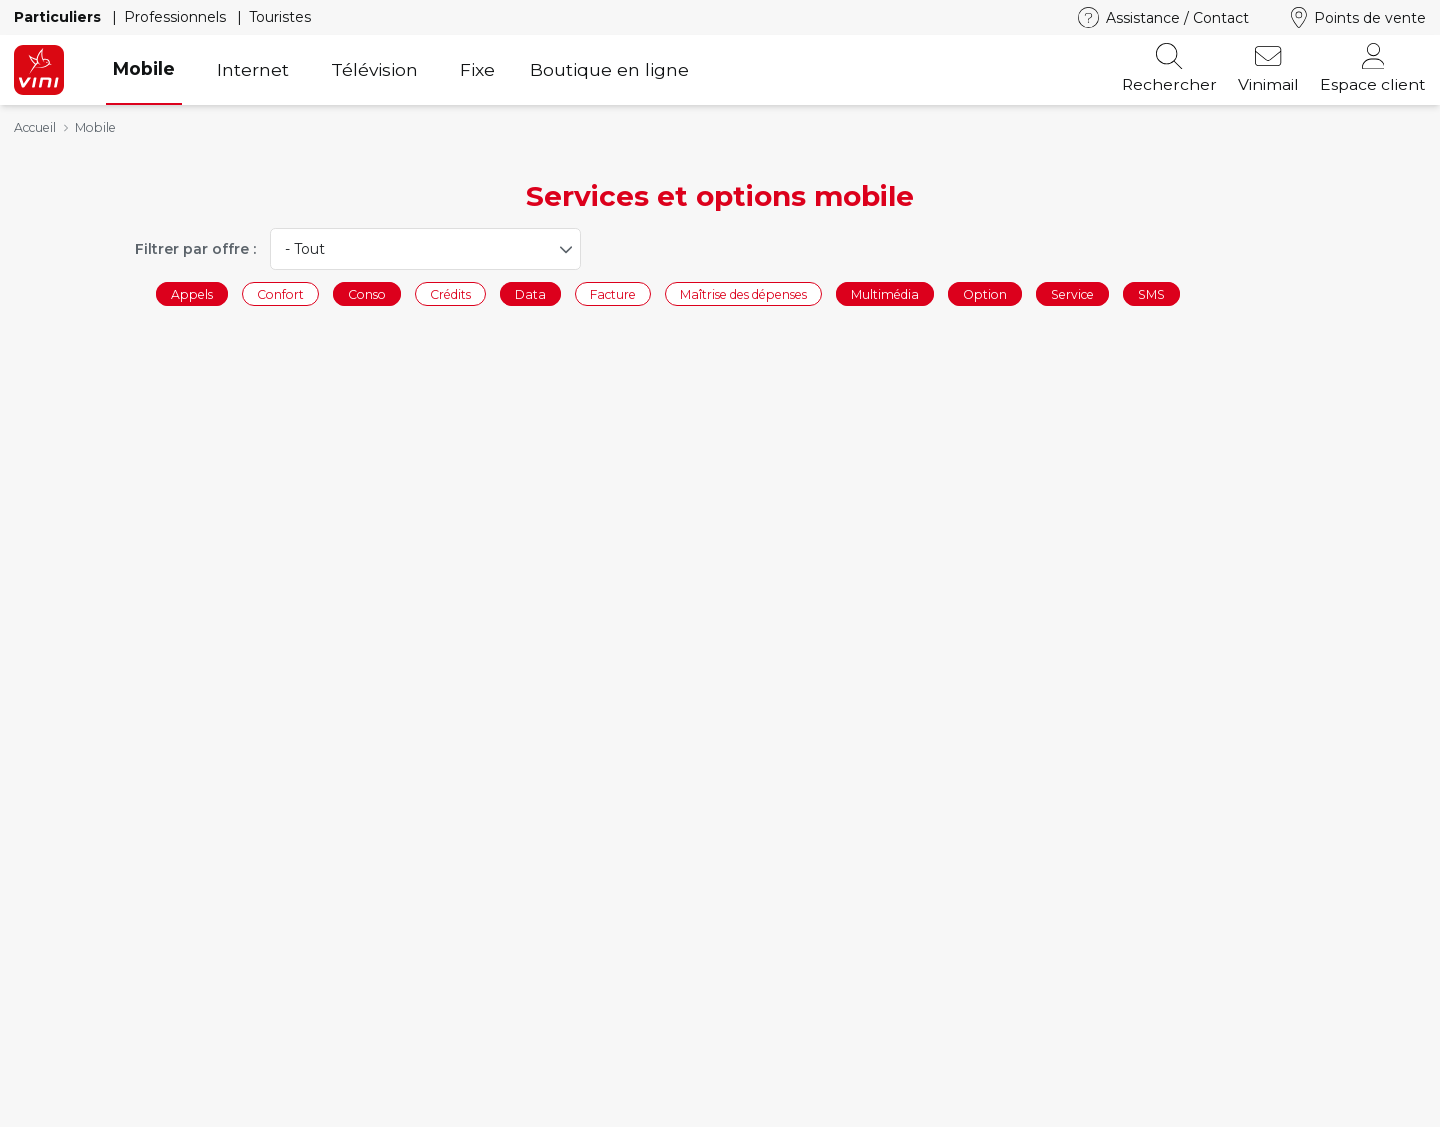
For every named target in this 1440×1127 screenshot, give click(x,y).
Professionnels (177, 17)
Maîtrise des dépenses (743, 293)
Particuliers (59, 17)
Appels (192, 293)
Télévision (374, 69)
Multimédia (885, 293)
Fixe (477, 69)
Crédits (450, 293)
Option (985, 293)
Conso (367, 293)
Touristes (280, 17)
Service (1072, 293)
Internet (253, 69)
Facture (613, 293)
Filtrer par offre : (195, 249)
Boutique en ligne (609, 69)
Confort (280, 293)
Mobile (144, 68)
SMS (1151, 293)
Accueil (35, 127)
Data (530, 293)
